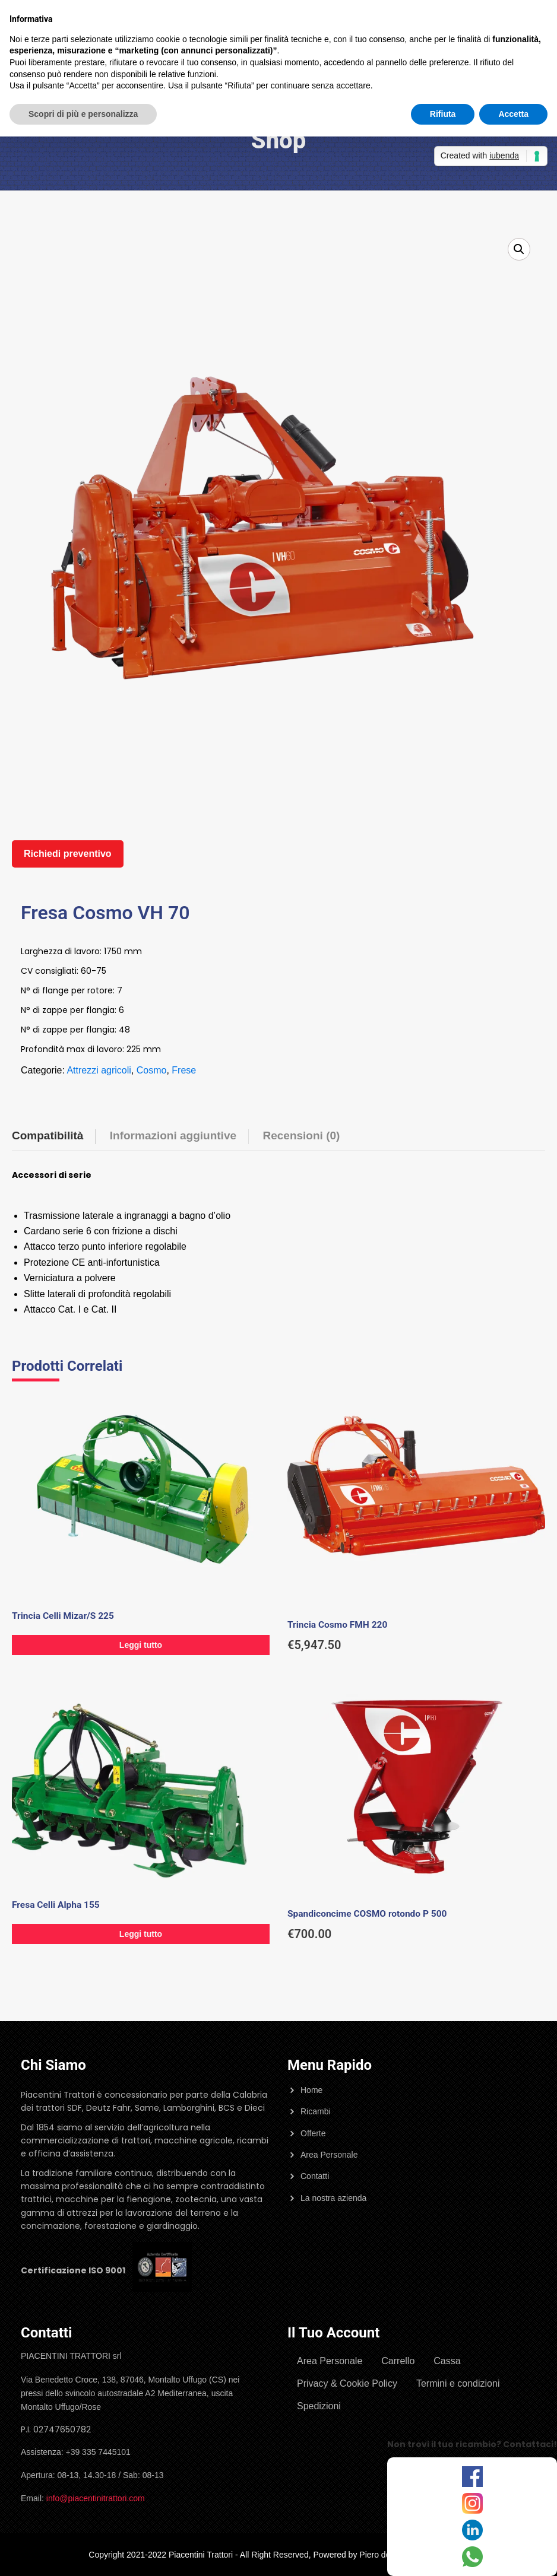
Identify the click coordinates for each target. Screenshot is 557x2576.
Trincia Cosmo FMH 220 (337, 1624)
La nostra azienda (333, 2198)
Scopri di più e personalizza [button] (83, 114)
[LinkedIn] (472, 2530)
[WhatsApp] (472, 2556)
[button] (519, 249)
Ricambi (315, 2111)
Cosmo (152, 1070)
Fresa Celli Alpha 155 (56, 1905)
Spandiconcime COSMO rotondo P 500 (367, 1913)
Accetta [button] (513, 114)
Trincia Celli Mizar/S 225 (63, 1616)
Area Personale (329, 2154)
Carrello (397, 2361)
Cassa (446, 2361)
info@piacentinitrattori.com (95, 2498)
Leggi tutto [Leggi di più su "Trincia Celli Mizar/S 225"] (140, 1645)
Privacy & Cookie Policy (347, 2383)
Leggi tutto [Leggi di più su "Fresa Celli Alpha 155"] (140, 1934)
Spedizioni (319, 2406)
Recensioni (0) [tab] (301, 1135)
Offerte (313, 2133)
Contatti (314, 2176)
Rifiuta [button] (443, 114)
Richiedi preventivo (68, 854)
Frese (184, 1070)
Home (311, 2090)
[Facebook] (472, 2476)
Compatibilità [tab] (47, 1135)
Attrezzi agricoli (99, 1070)
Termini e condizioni (458, 2383)
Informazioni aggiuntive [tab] (173, 1135)
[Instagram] (472, 2503)
